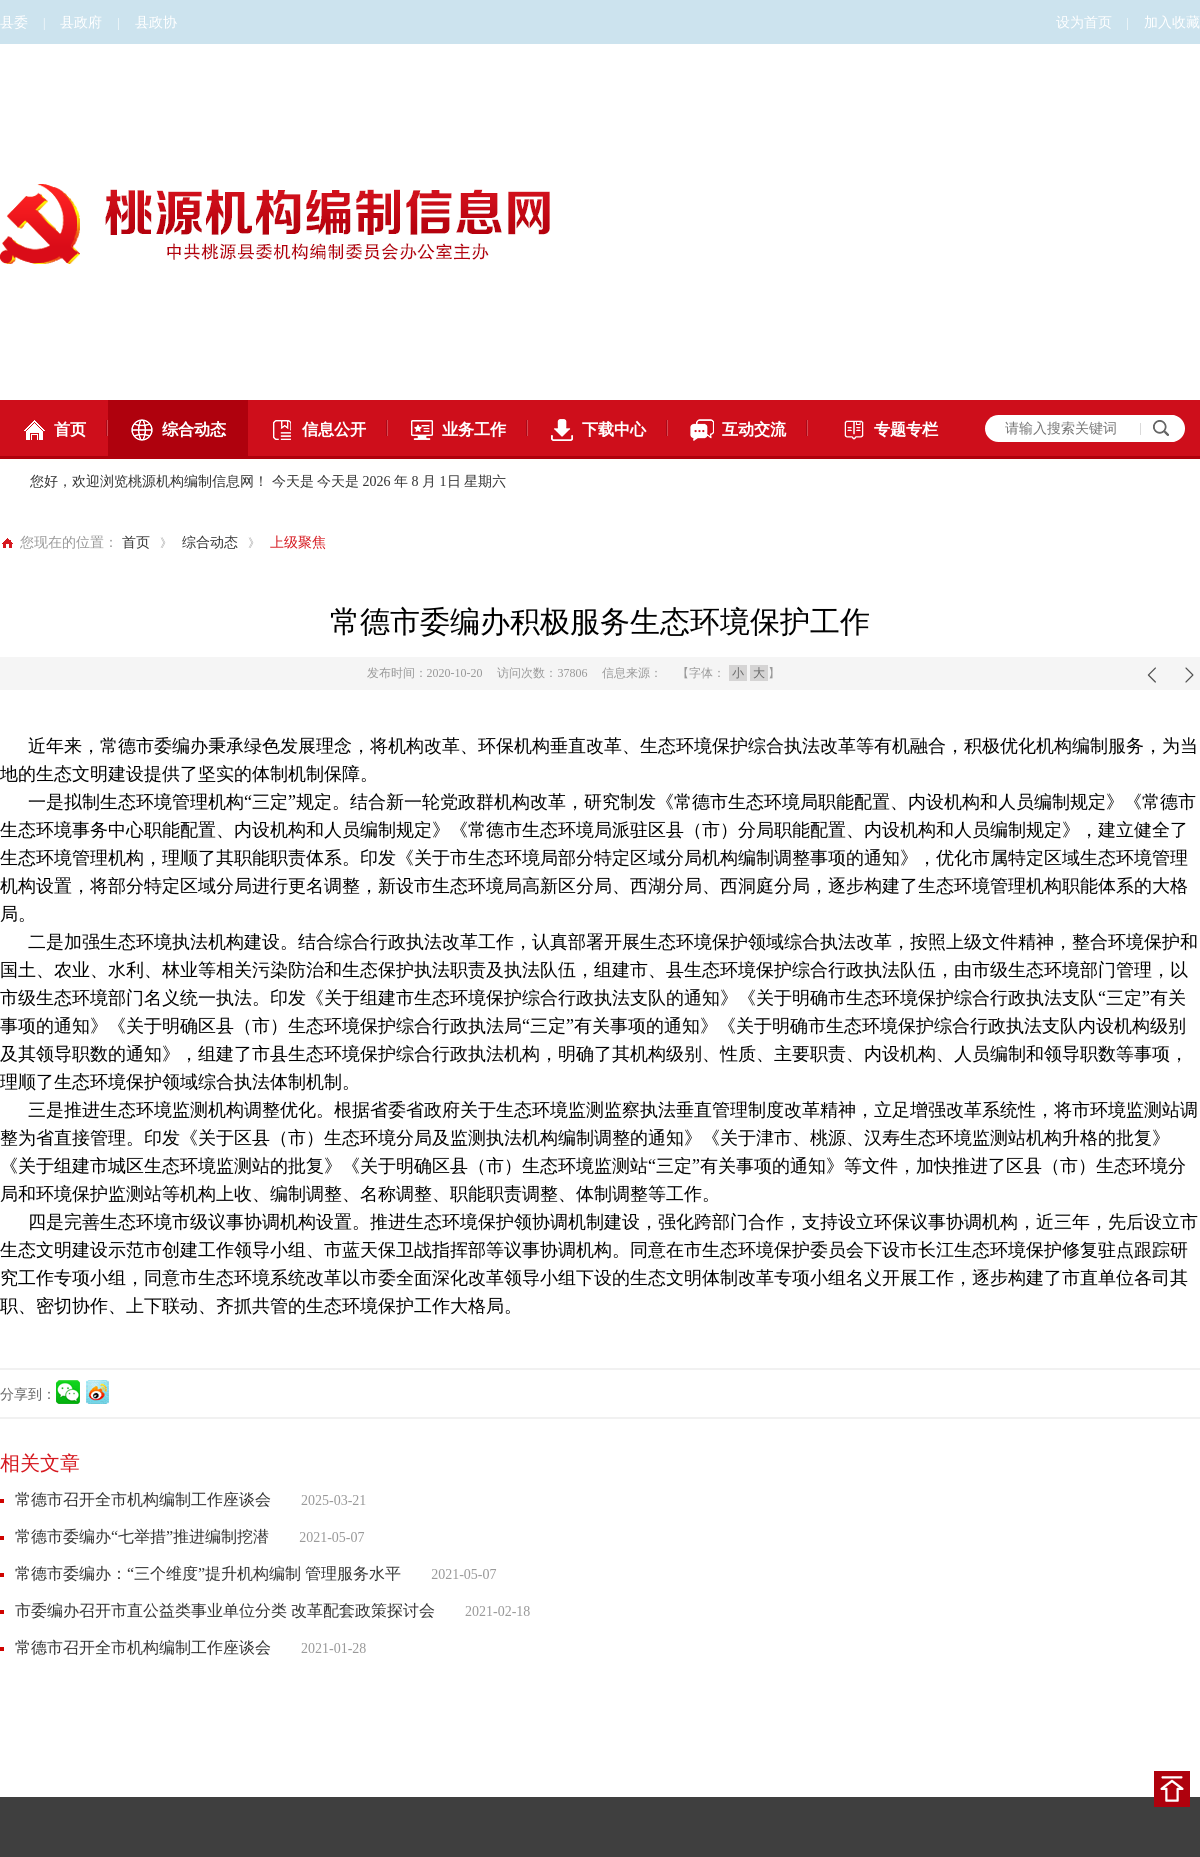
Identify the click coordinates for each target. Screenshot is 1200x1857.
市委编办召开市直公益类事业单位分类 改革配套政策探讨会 (225, 1610)
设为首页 (1084, 22)
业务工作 (458, 430)
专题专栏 (890, 430)
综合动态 (178, 430)
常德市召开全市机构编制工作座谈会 (143, 1499)
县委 (14, 22)
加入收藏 (1172, 22)
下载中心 (598, 430)
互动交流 (738, 430)
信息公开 (318, 430)
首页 (54, 430)
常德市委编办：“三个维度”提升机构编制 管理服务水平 (208, 1573)
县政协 (156, 22)
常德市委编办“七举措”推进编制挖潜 (142, 1536)
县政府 (81, 22)
